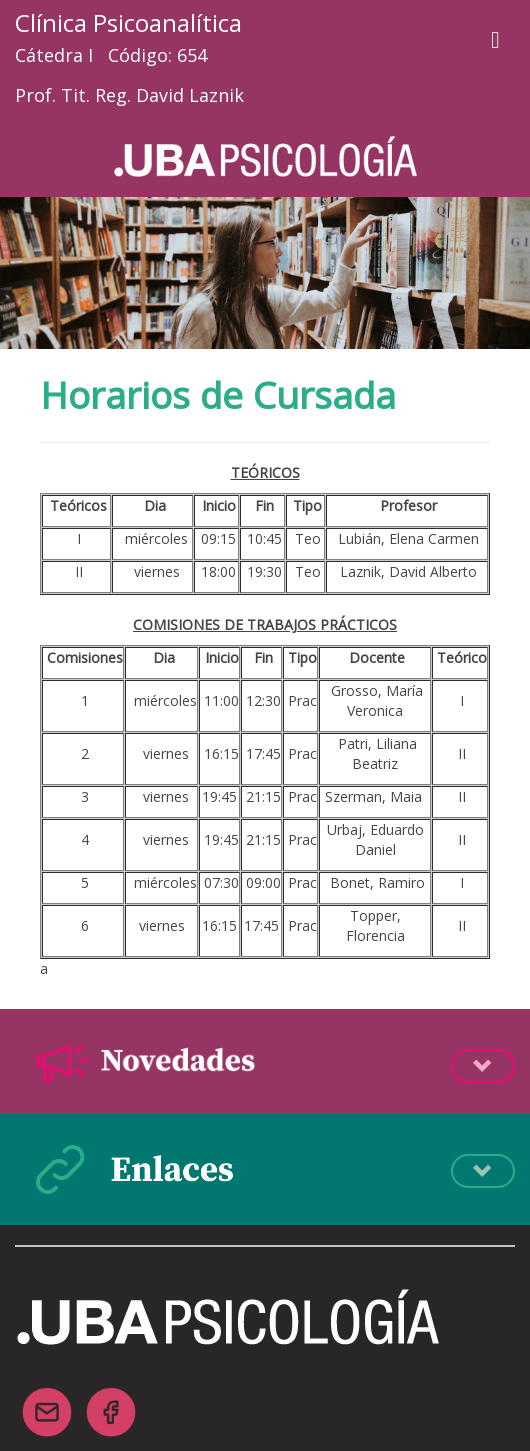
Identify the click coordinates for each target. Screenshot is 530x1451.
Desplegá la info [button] (483, 1066)
